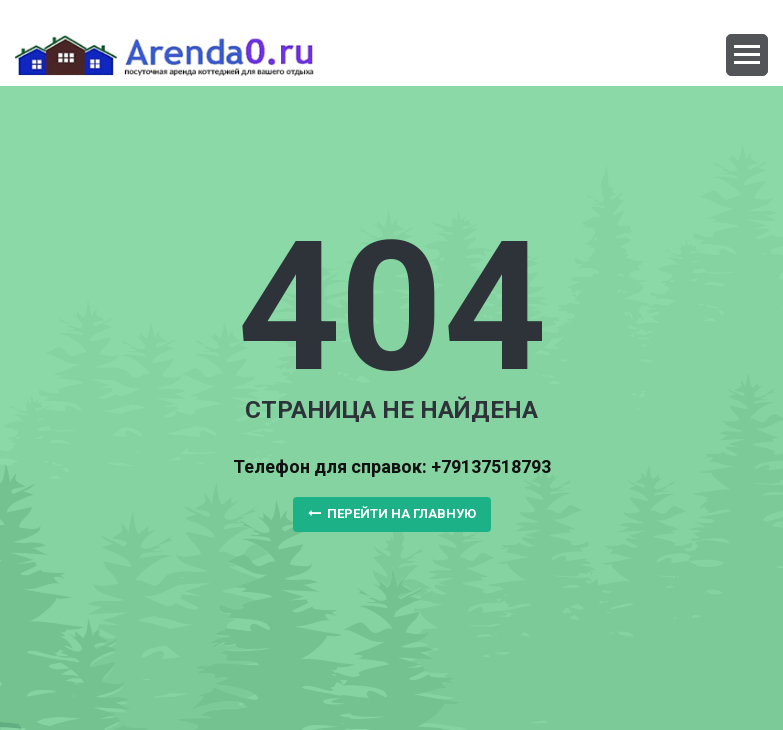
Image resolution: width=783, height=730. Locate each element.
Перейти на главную (392, 513)
